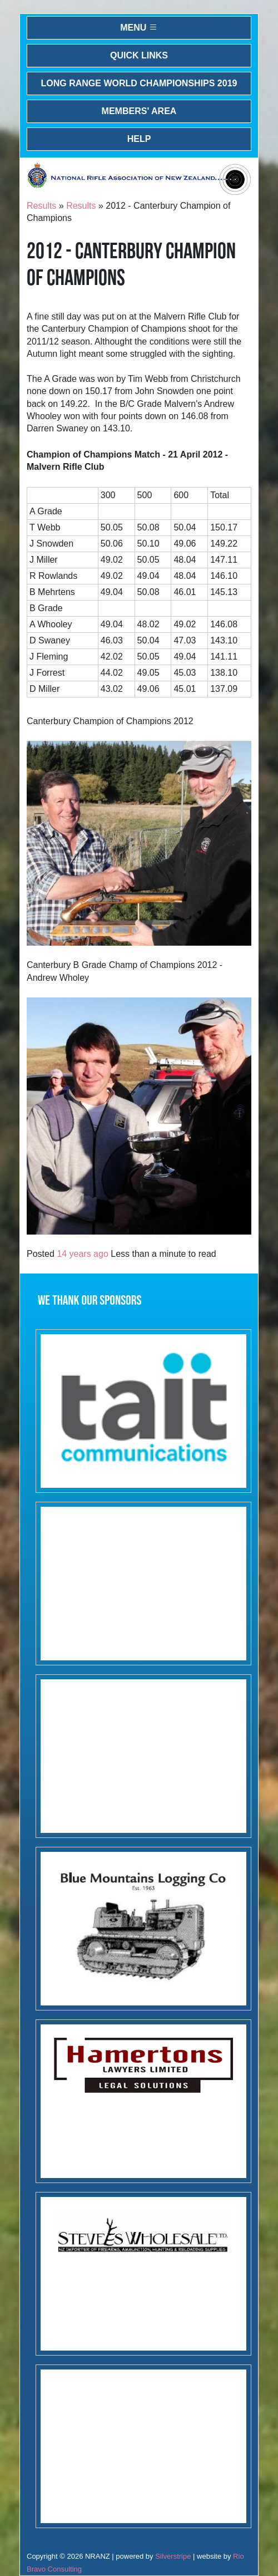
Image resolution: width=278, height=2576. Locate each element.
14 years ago (82, 1253)
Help (139, 139)
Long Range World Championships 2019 (139, 83)
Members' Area (139, 111)
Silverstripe (173, 2556)
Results (41, 205)
